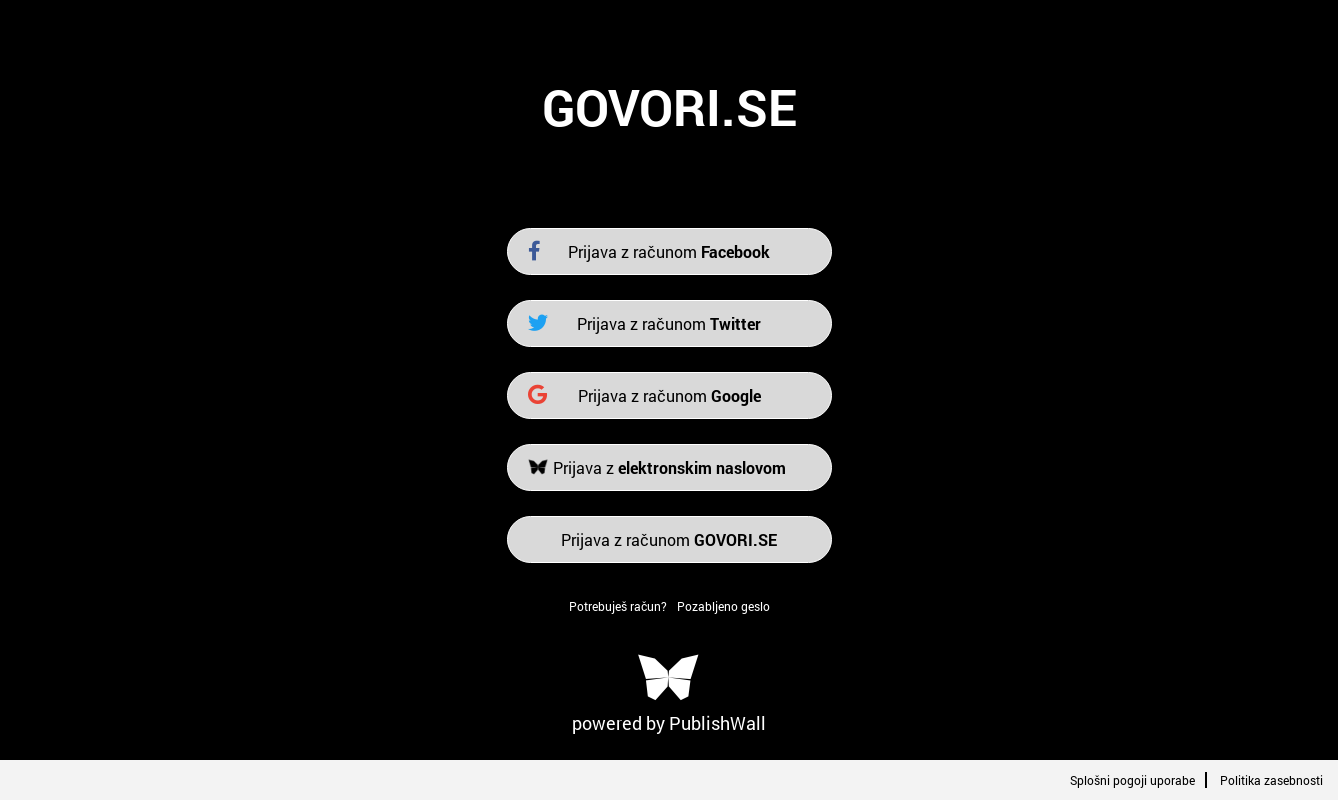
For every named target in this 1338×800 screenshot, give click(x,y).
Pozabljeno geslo (723, 606)
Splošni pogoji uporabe (1132, 780)
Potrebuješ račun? (618, 606)
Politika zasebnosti (1271, 780)
